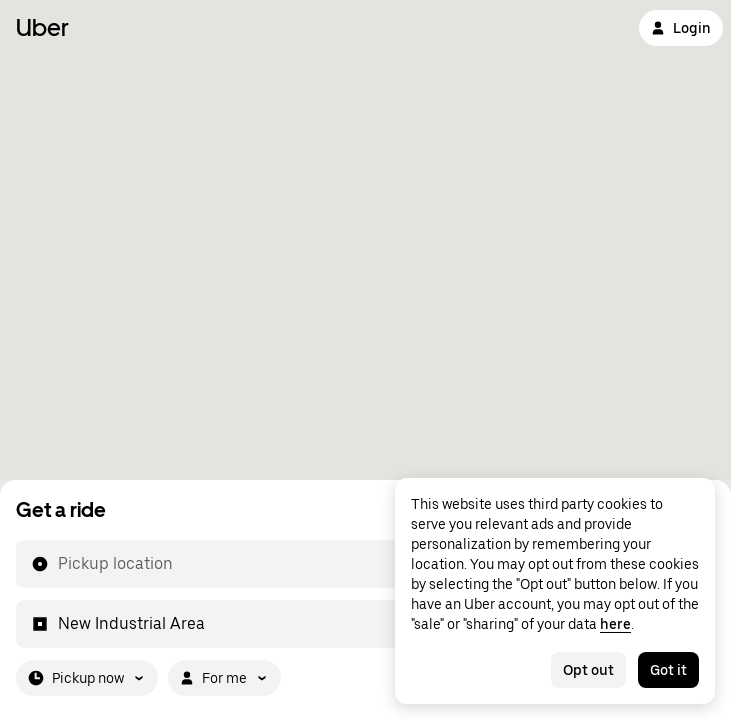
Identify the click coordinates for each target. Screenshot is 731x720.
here (615, 624)
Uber (42, 27)
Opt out (588, 670)
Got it (668, 670)
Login (681, 28)
